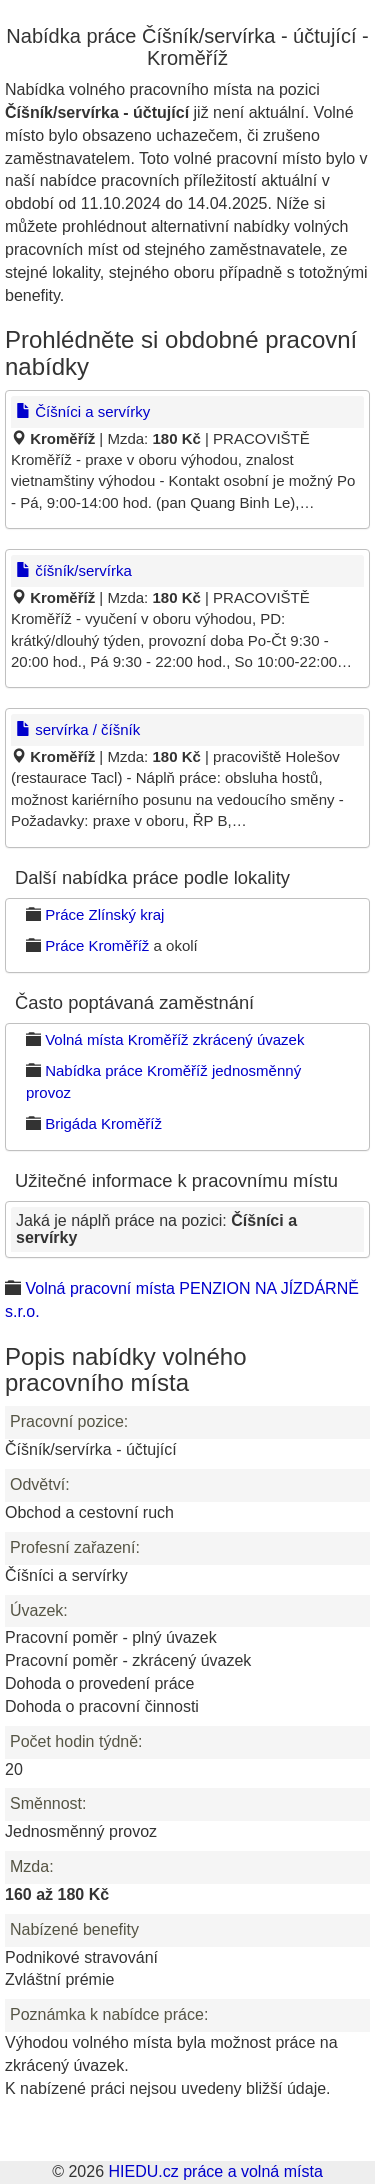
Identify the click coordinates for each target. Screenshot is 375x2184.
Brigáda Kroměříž (103, 1123)
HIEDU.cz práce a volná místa (215, 2171)
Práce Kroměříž (97, 945)
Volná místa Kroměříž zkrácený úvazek (174, 1039)
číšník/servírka (74, 570)
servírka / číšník (78, 729)
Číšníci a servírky (83, 411)
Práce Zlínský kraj (104, 914)
